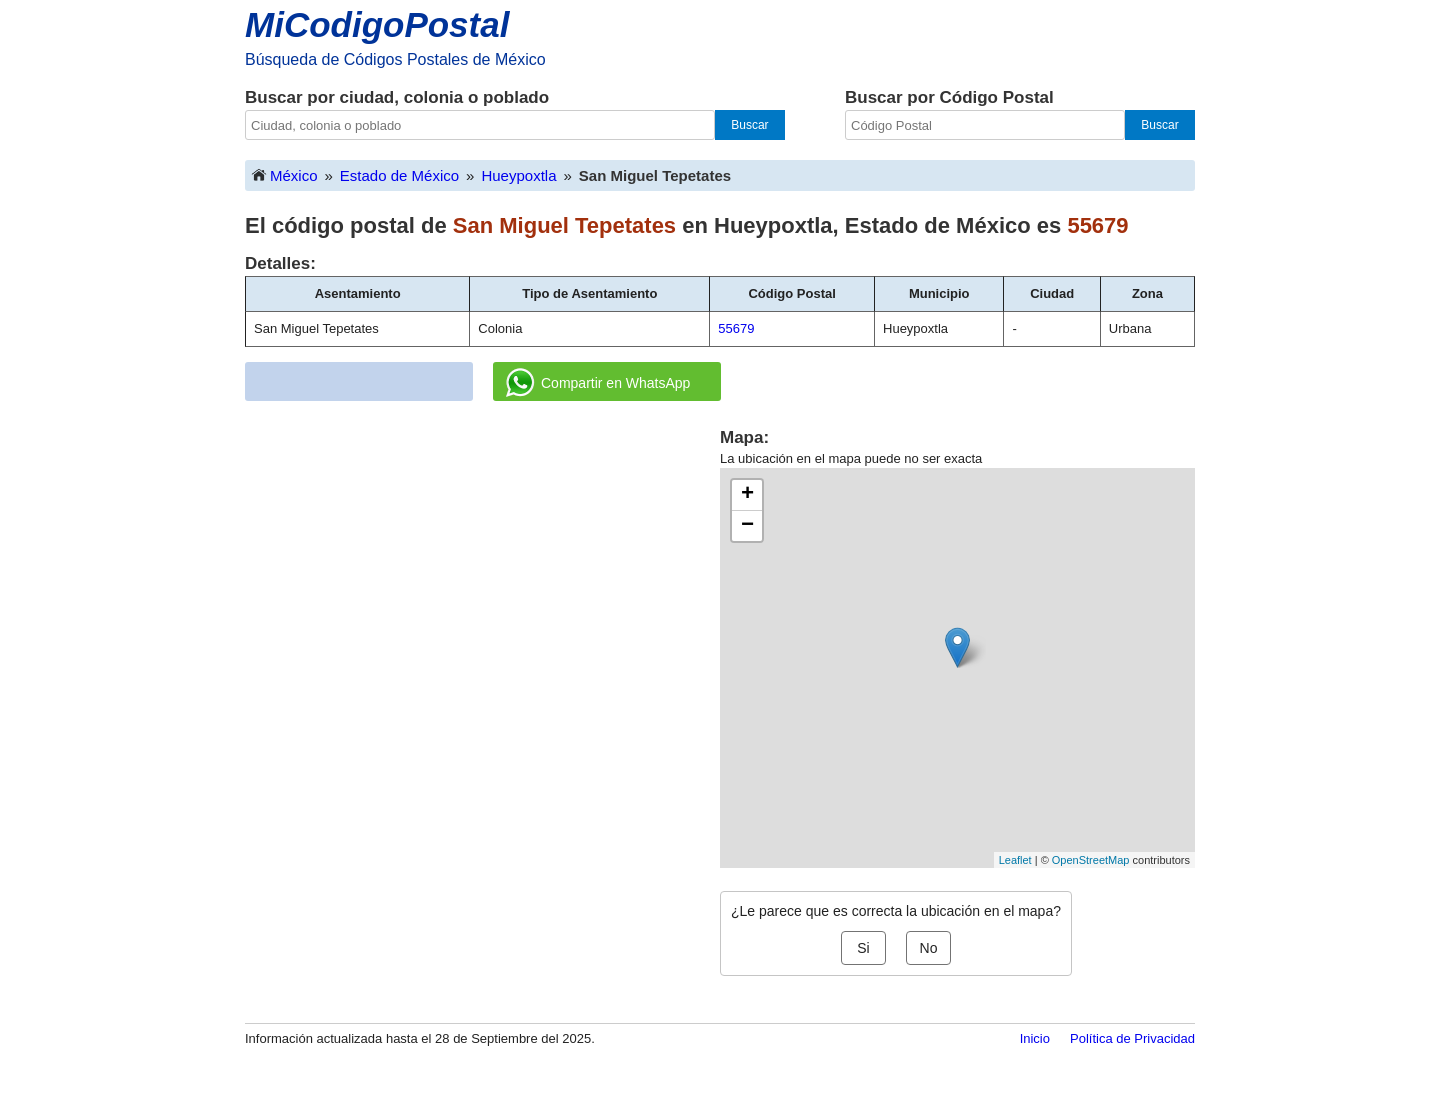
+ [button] (747, 495)
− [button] (747, 526)
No (929, 948)
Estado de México (399, 175)
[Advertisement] (483, 566)
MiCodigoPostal (377, 24)
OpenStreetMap (1091, 860)
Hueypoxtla (518, 175)
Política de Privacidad (1132, 1038)
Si (863, 948)
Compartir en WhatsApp (598, 383)
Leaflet (1015, 860)
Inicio (1035, 1038)
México (284, 174)
